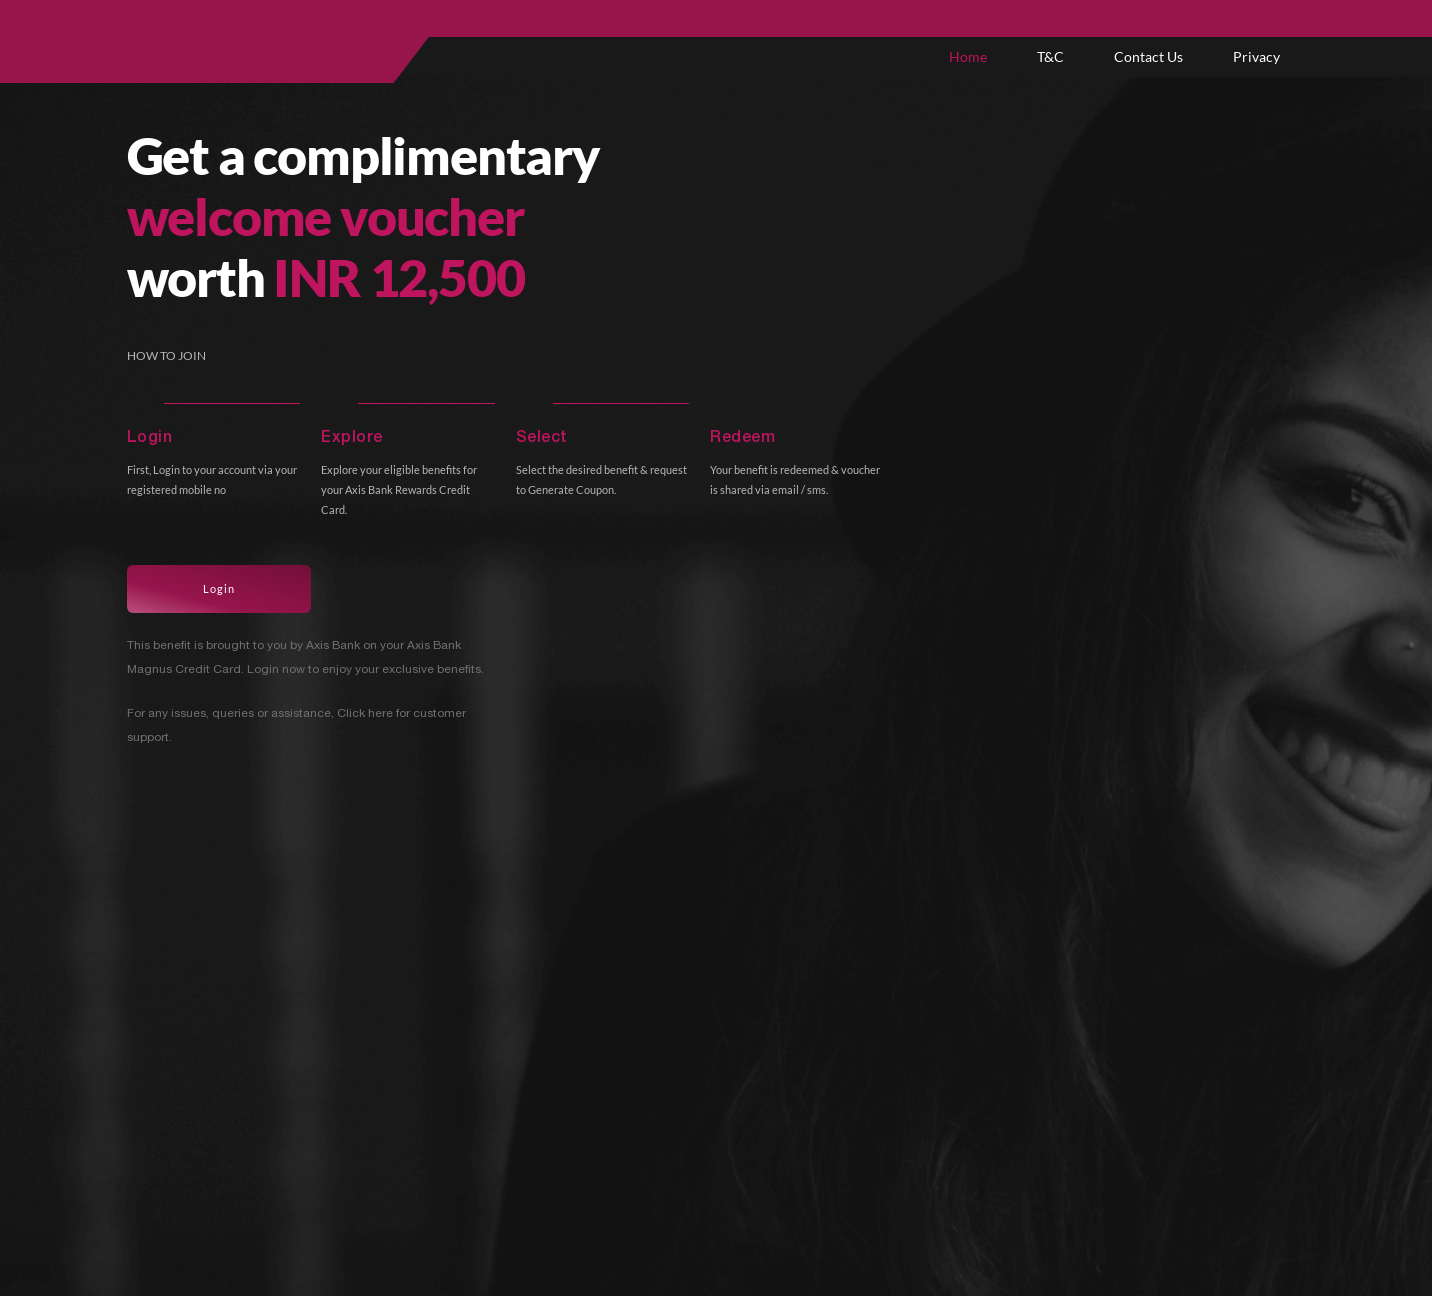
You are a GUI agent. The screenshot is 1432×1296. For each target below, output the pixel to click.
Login (219, 588)
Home (968, 56)
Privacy (1256, 56)
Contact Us (1148, 56)
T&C (1050, 56)
